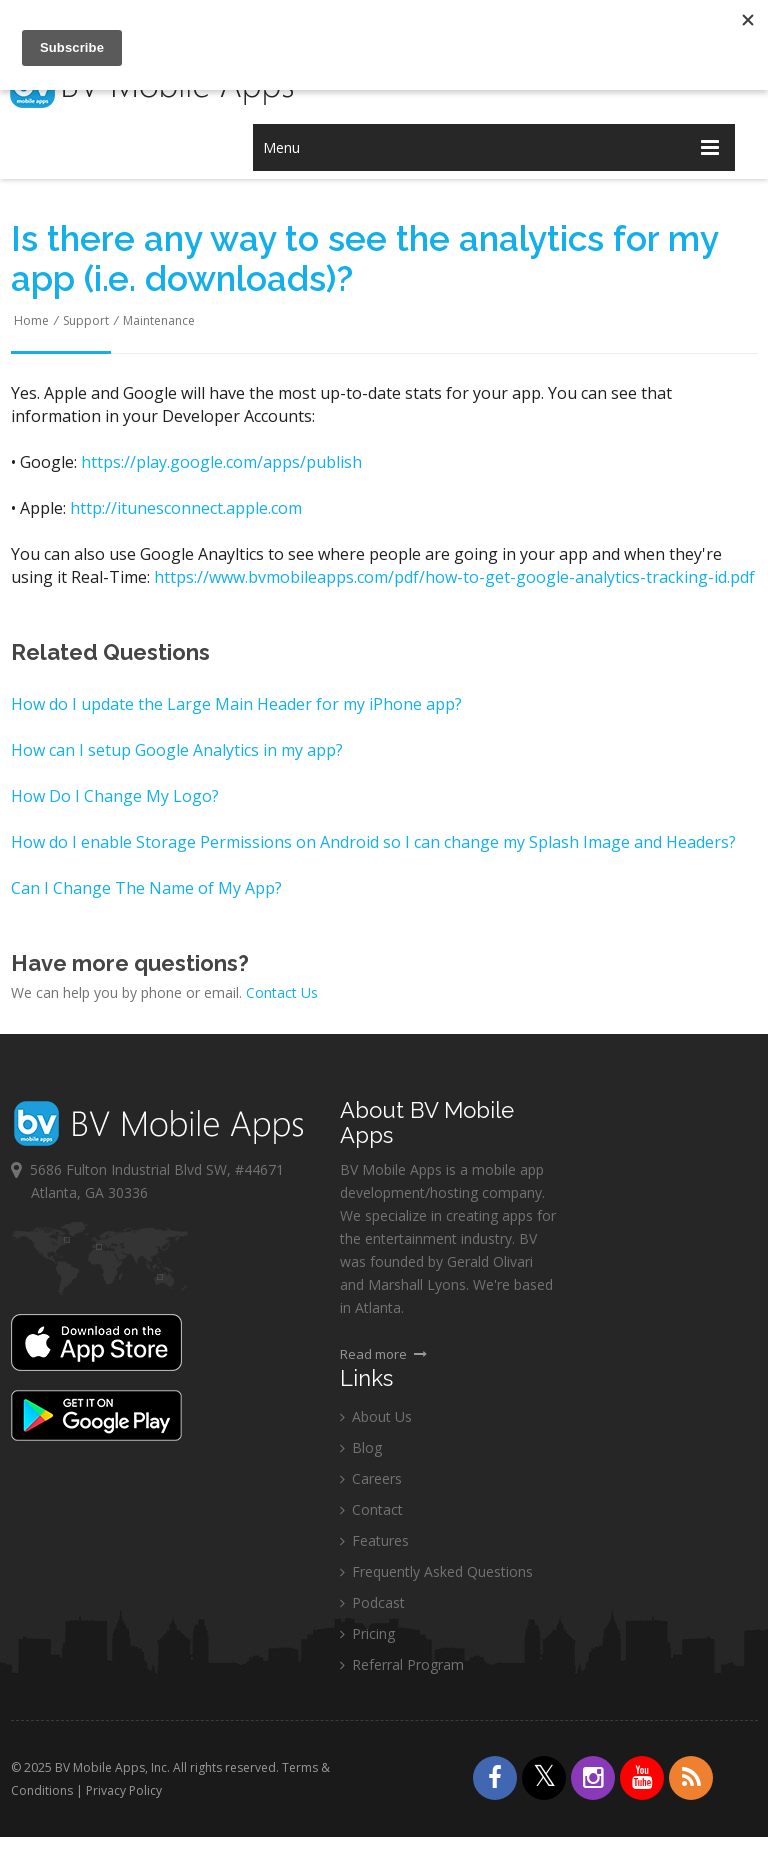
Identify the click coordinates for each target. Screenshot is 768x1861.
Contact (371, 1510)
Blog (361, 1448)
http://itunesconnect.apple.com (186, 508)
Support (86, 320)
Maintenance (159, 320)
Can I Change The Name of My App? (146, 888)
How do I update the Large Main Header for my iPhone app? (236, 704)
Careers (371, 1479)
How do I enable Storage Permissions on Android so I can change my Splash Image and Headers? (373, 842)
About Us (376, 1417)
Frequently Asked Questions (436, 1572)
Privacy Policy (125, 1790)
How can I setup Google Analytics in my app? (177, 750)
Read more (383, 1355)
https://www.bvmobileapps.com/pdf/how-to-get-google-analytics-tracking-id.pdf (454, 577)
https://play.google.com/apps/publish (221, 462)
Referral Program (402, 1665)
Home (31, 320)
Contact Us (282, 992)
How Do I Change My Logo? (115, 796)
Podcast (372, 1603)
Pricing (367, 1634)
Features (374, 1541)
